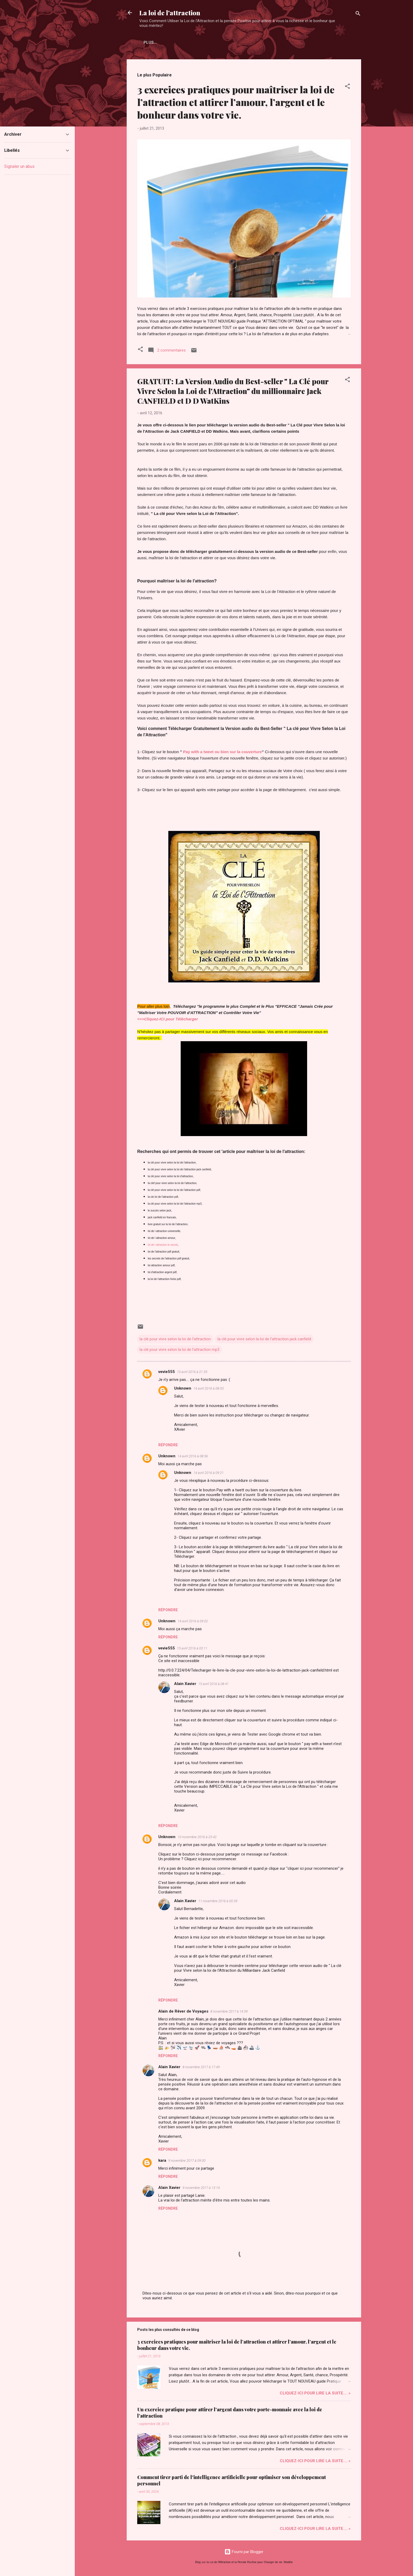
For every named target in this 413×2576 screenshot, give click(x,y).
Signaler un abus (19, 166)
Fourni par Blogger (243, 2551)
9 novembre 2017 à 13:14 (201, 2188)
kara (162, 2160)
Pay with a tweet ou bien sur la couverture (222, 751)
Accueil (152, 42)
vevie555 (166, 1371)
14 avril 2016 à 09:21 (208, 1473)
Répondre (168, 1445)
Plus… (177, 42)
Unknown (182, 1388)
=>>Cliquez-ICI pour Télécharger (167, 1019)
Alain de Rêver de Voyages (183, 2011)
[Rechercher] (358, 14)
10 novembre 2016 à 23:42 (197, 1837)
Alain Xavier (185, 1683)
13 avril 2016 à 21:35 (192, 1372)
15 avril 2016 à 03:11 (192, 1648)
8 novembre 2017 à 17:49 (201, 2067)
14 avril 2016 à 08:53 (208, 1388)
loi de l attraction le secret (163, 1244)
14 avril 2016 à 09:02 (193, 1621)
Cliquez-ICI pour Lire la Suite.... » (315, 2393)
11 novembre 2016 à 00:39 (217, 1901)
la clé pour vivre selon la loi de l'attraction (175, 1339)
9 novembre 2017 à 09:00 (186, 2161)
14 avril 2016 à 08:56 (193, 1456)
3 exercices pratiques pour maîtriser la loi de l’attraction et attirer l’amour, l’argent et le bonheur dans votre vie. (236, 102)
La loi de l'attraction (169, 12)
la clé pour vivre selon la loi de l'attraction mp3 (179, 1349)
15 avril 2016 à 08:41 (213, 1684)
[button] (347, 87)
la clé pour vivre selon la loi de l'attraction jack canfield (264, 1339)
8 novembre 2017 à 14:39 (229, 2011)
